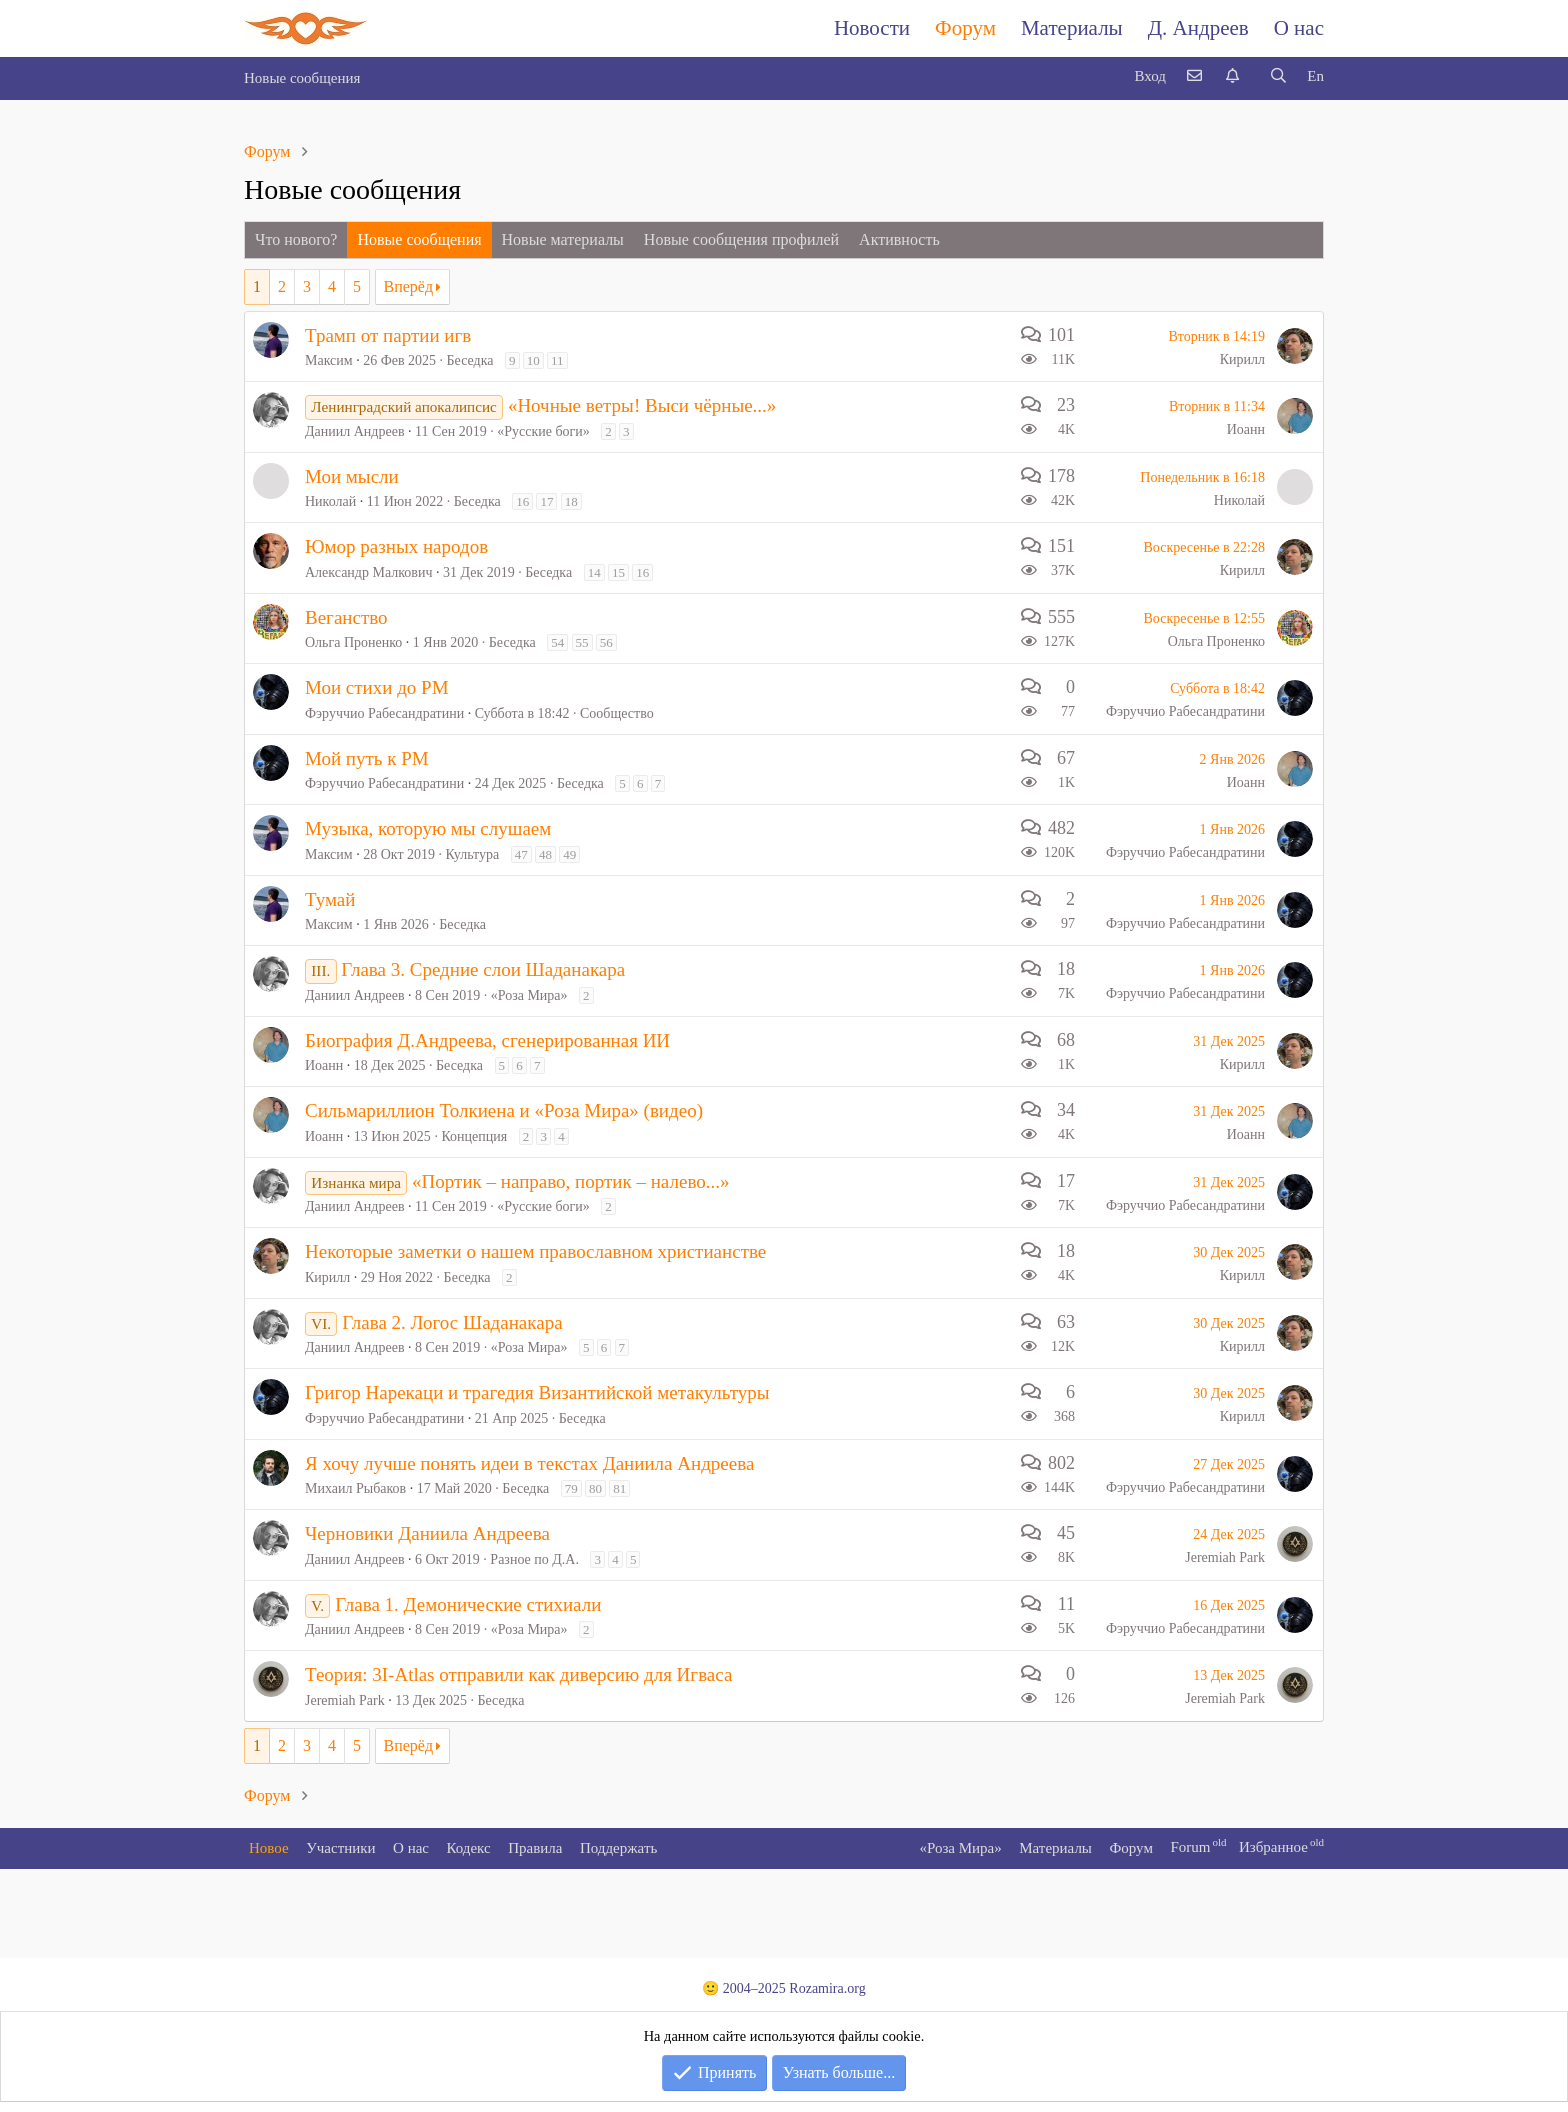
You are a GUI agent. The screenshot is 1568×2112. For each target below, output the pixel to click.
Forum (1190, 1847)
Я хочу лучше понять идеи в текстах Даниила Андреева (529, 1463)
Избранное (1273, 1847)
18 (571, 501)
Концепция (474, 1136)
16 (522, 501)
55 (582, 642)
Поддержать (618, 1848)
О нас (1299, 28)
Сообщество (617, 713)
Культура (473, 854)
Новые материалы (563, 239)
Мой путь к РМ (367, 758)
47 (521, 854)
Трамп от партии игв (388, 335)
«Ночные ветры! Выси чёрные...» (642, 405)
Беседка (470, 360)
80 (595, 1488)
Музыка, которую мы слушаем (428, 828)
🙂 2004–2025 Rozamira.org (783, 1988)
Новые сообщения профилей (741, 239)
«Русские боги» (543, 431)
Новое (269, 1848)
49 (569, 854)
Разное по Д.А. (534, 1559)
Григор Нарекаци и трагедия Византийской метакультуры (537, 1392)
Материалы (1072, 28)
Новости (872, 28)
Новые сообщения (302, 78)
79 (571, 1488)
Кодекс (469, 1848)
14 (594, 572)
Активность (899, 239)
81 (619, 1488)
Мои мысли (352, 476)
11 (557, 360)
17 (546, 501)
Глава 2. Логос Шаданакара (452, 1322)
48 (545, 854)
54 (557, 642)
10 (533, 360)
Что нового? (296, 239)
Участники (340, 1848)
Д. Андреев (1198, 28)
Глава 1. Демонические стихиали (468, 1604)
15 (618, 572)
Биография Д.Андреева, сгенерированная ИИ (487, 1040)
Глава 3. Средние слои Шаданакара (483, 969)
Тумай (330, 899)
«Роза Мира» (529, 995)
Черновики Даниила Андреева (427, 1533)
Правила (535, 1848)
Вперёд (409, 286)
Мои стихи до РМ (377, 687)
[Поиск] (1278, 76)
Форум (965, 28)
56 (606, 642)
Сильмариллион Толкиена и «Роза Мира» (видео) (504, 1110)
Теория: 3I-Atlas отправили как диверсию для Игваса (518, 1674)
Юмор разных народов (396, 546)
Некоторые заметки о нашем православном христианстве (535, 1251)
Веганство (346, 617)
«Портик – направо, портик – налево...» (570, 1181)
